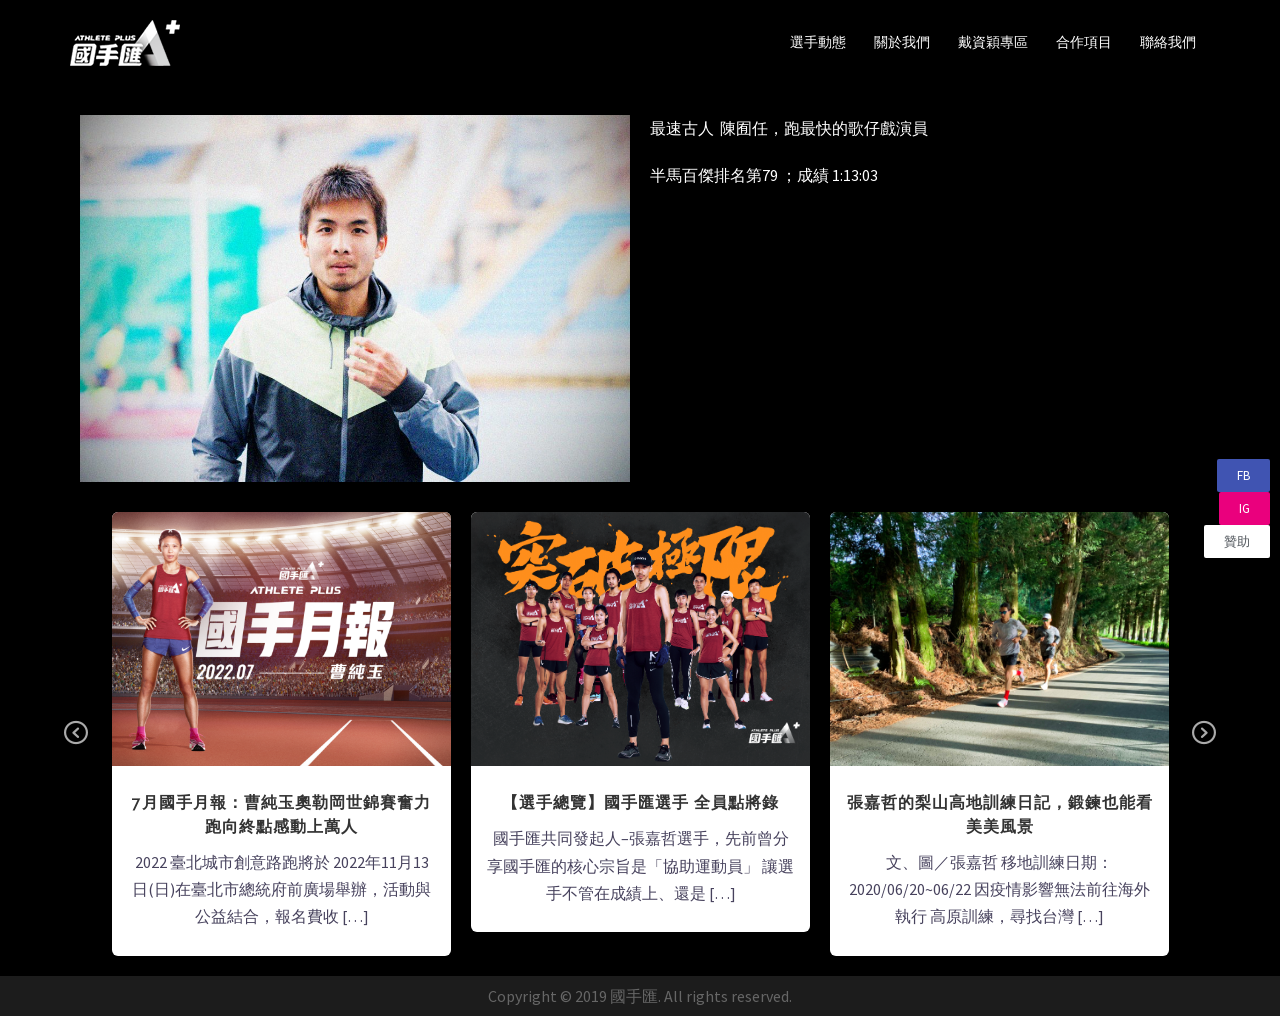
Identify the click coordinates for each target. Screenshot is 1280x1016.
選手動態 (818, 42)
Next (1204, 734)
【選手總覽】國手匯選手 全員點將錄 (640, 802)
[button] (1243, 475)
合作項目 (1084, 42)
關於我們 (902, 42)
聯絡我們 (1168, 42)
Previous (76, 734)
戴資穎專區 (993, 42)
